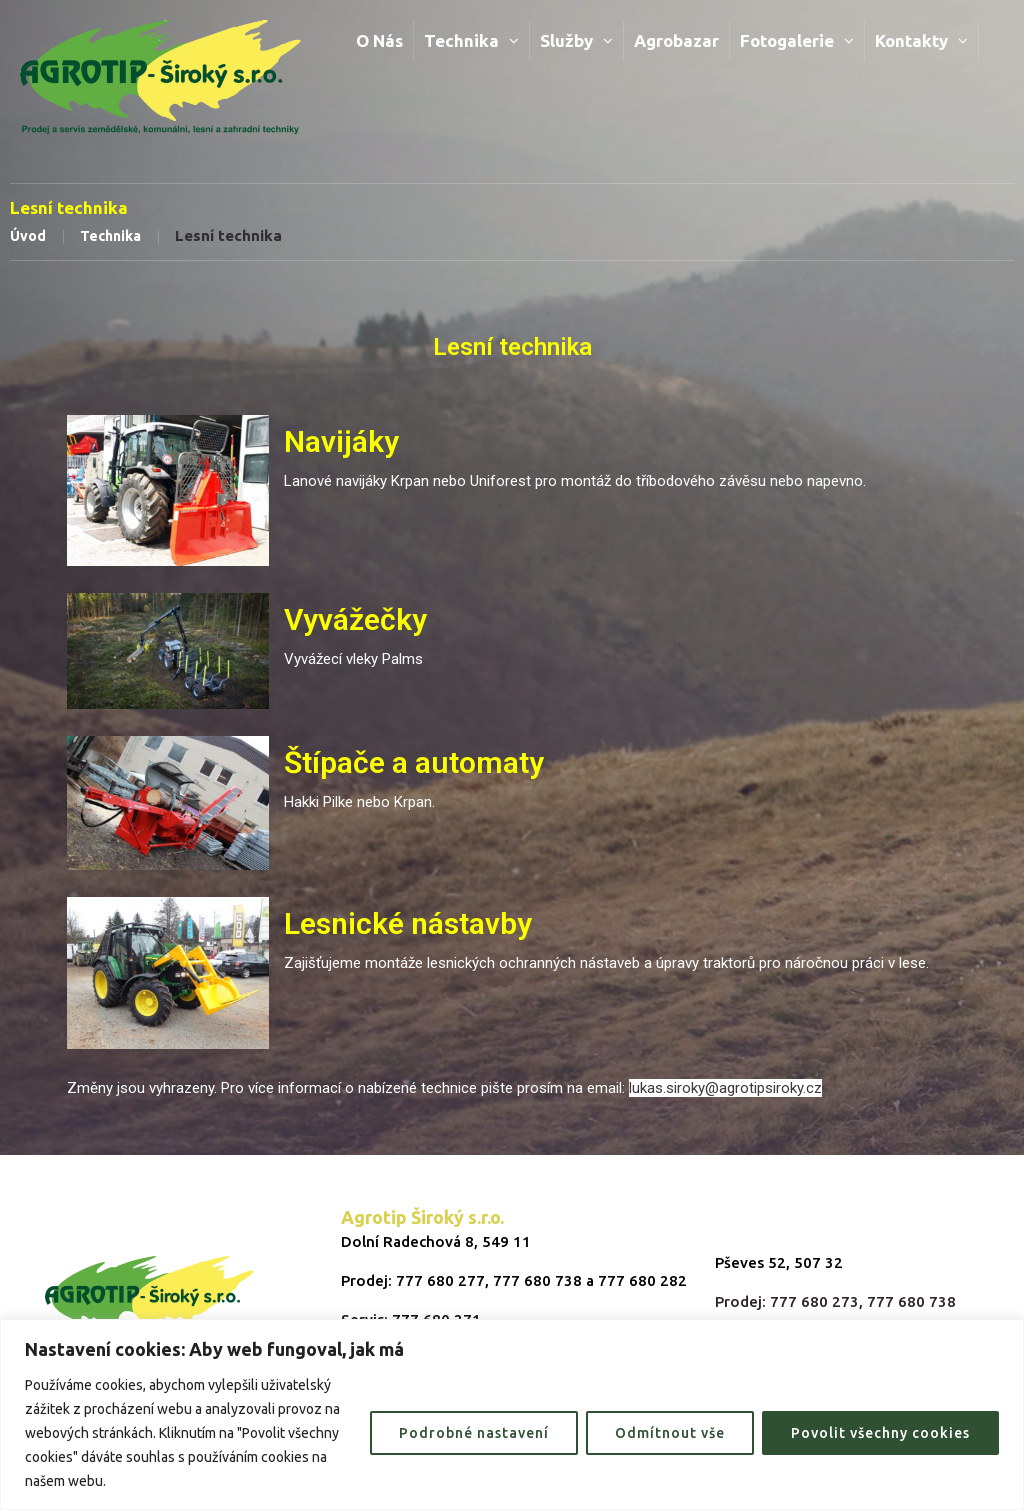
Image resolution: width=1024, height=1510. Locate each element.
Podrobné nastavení (474, 1433)
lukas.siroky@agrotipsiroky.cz (725, 1088)
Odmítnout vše (670, 1433)
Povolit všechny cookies (880, 1433)
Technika (110, 236)
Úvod (28, 236)
